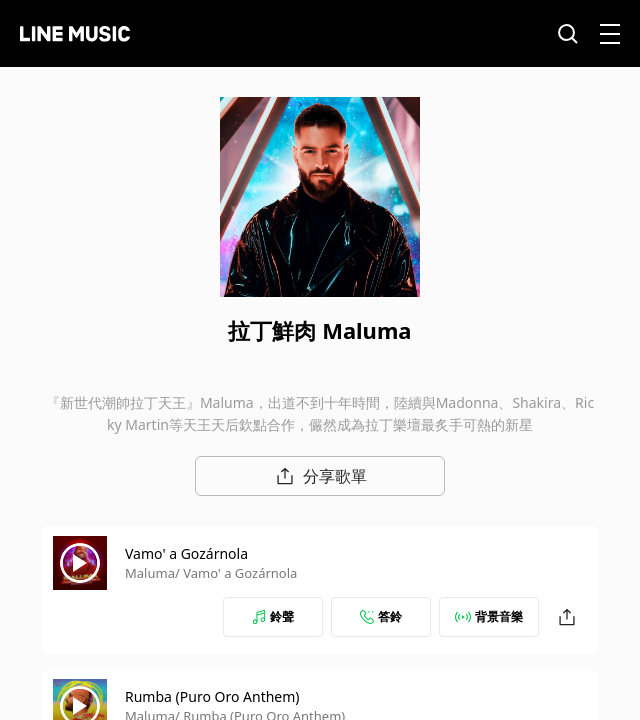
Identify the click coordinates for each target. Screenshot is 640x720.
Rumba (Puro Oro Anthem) (212, 696)
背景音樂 (489, 616)
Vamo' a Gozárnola (186, 553)
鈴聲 (273, 616)
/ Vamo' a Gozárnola (236, 573)
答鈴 (381, 616)
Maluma (150, 573)
